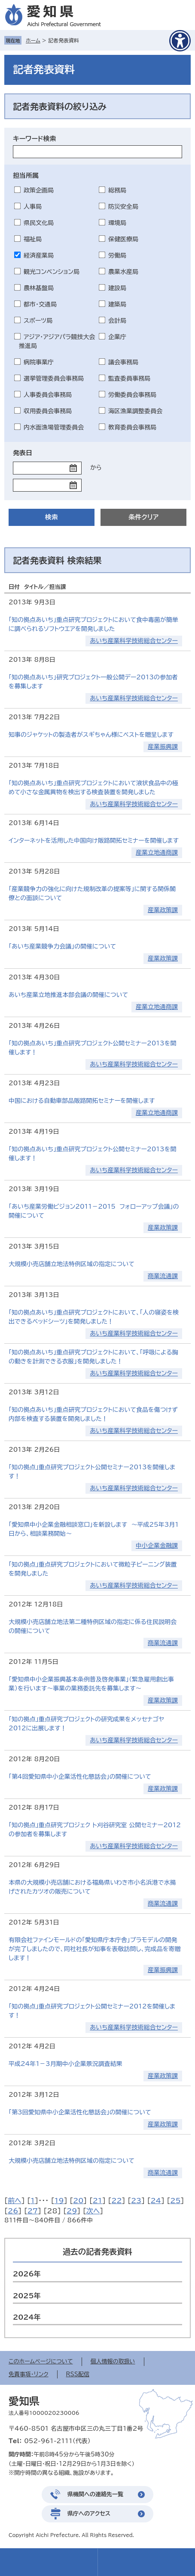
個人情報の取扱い (113, 2361)
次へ (93, 2210)
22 (116, 2200)
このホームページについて (41, 2361)
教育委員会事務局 (132, 427)
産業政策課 (163, 910)
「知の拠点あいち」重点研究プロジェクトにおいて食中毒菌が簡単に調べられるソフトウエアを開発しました (93, 624)
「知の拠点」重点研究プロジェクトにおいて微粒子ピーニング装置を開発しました (93, 1568)
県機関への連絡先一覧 (95, 2494)
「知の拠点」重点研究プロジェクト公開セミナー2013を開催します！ (92, 1471)
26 (13, 2210)
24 (156, 2200)
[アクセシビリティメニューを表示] (180, 40)
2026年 (27, 2273)
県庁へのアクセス (88, 2513)
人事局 (33, 207)
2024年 (27, 2317)
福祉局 (33, 239)
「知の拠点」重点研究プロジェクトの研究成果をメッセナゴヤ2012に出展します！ (86, 1723)
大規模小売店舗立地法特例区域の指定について (71, 1264)
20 (78, 2200)
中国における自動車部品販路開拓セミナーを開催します (82, 1101)
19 (59, 2200)
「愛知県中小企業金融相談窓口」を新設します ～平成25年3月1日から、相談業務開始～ (94, 1529)
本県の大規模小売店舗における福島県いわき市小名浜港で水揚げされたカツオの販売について (92, 1886)
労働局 (117, 255)
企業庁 (117, 337)
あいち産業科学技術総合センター (134, 641)
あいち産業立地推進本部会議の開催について (68, 995)
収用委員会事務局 (48, 411)
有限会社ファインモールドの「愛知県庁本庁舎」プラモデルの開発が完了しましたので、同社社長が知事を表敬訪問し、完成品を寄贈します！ (95, 1949)
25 (175, 2200)
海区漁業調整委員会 (135, 411)
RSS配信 (77, 2374)
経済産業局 (39, 255)
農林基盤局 (39, 288)
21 (97, 2200)
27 (32, 2210)
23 (136, 2200)
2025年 (27, 2295)
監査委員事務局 (129, 378)
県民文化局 (39, 223)
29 (72, 2210)
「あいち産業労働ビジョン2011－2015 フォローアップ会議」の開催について (94, 1211)
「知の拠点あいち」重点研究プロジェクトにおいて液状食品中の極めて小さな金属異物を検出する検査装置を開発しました (93, 787)
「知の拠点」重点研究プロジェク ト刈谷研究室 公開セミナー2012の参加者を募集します (95, 1829)
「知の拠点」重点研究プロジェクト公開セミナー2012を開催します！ (92, 2010)
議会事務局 (123, 362)
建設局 (117, 288)
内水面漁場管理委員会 (54, 427)
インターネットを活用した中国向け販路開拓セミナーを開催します (94, 841)
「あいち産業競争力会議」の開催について (62, 946)
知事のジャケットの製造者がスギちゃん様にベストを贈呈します (91, 735)
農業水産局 (123, 272)
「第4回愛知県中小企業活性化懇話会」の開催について (80, 1777)
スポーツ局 (38, 321)
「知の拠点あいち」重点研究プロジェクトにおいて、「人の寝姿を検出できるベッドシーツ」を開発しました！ (94, 1316)
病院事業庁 (39, 362)
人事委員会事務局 (48, 395)
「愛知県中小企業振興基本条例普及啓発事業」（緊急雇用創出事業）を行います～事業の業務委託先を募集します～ (91, 1683)
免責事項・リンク (29, 2374)
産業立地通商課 (157, 853)
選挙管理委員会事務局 (54, 378)
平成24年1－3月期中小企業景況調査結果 (65, 2064)
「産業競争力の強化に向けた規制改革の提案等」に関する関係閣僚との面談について (92, 893)
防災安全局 (123, 207)
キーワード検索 (34, 138)
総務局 (117, 190)
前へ (14, 2200)
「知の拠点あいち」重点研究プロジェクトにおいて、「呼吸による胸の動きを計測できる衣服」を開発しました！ (93, 1356)
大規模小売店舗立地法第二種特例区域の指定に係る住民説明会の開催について (93, 1626)
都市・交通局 (40, 304)
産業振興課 (163, 747)
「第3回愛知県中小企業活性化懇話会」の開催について (80, 2112)
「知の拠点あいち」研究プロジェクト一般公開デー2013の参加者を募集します (93, 681)
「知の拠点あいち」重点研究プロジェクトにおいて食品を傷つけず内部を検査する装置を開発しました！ (93, 1414)
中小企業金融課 (157, 1546)
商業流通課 (163, 1276)
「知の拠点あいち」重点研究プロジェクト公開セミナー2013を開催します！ (92, 1047)
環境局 (117, 223)
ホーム (33, 40)
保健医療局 (123, 239)
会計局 (117, 321)
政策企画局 (39, 190)
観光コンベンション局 (51, 272)
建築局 (117, 304)
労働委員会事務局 (132, 395)
